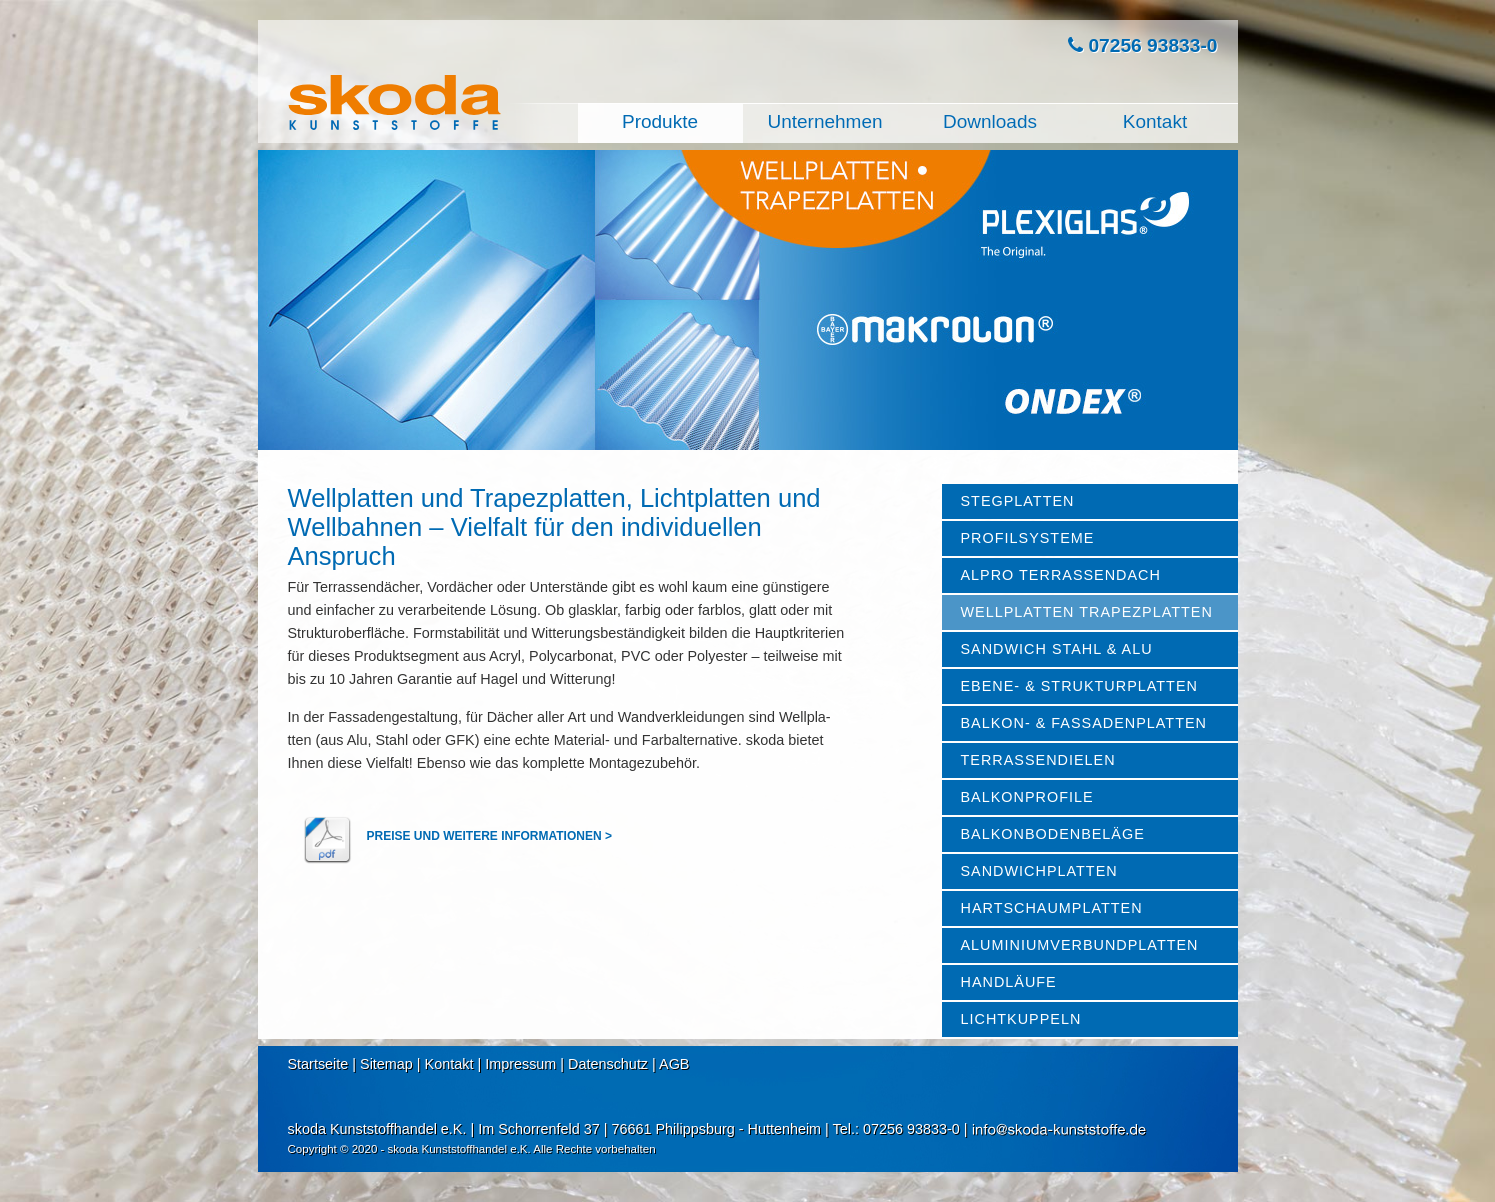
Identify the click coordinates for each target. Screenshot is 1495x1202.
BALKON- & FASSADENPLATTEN (1084, 723)
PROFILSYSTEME (1028, 538)
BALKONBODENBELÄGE (1053, 834)
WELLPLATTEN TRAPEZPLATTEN (1087, 612)
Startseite (318, 1064)
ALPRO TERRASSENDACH (1061, 575)
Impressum (520, 1064)
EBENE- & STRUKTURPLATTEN (1079, 686)
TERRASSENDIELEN (1038, 760)
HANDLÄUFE (1009, 982)
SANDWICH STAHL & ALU (1057, 649)
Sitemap (386, 1064)
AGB (674, 1064)
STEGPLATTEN (1018, 501)
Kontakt (449, 1064)
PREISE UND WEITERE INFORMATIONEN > (491, 836)
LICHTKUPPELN (1021, 1019)
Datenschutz (608, 1064)
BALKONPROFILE (1027, 797)
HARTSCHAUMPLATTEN (1052, 908)
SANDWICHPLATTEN (1039, 871)
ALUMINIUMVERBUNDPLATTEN (1080, 945)
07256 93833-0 (1142, 45)
